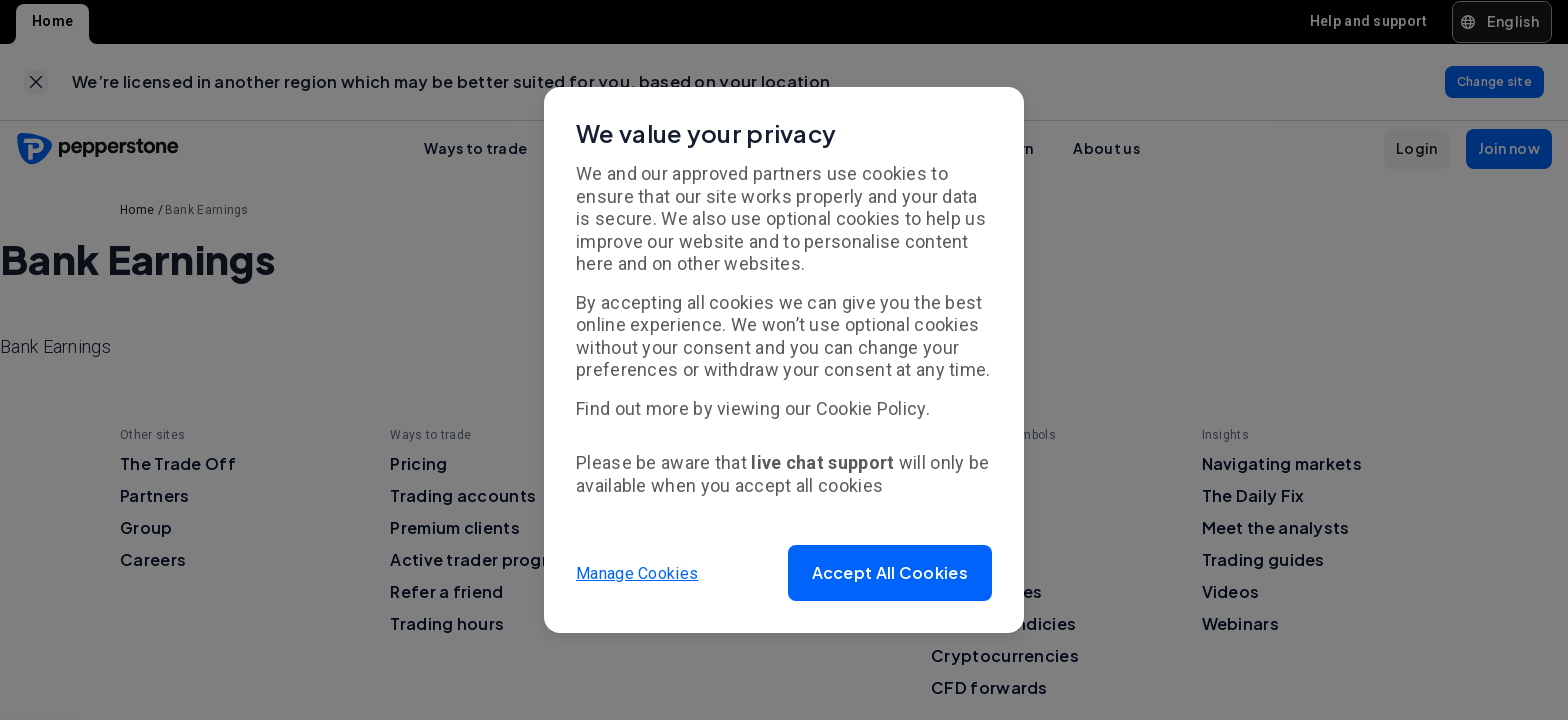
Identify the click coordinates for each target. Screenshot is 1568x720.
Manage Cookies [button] (637, 572)
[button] (890, 573)
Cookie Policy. (873, 408)
